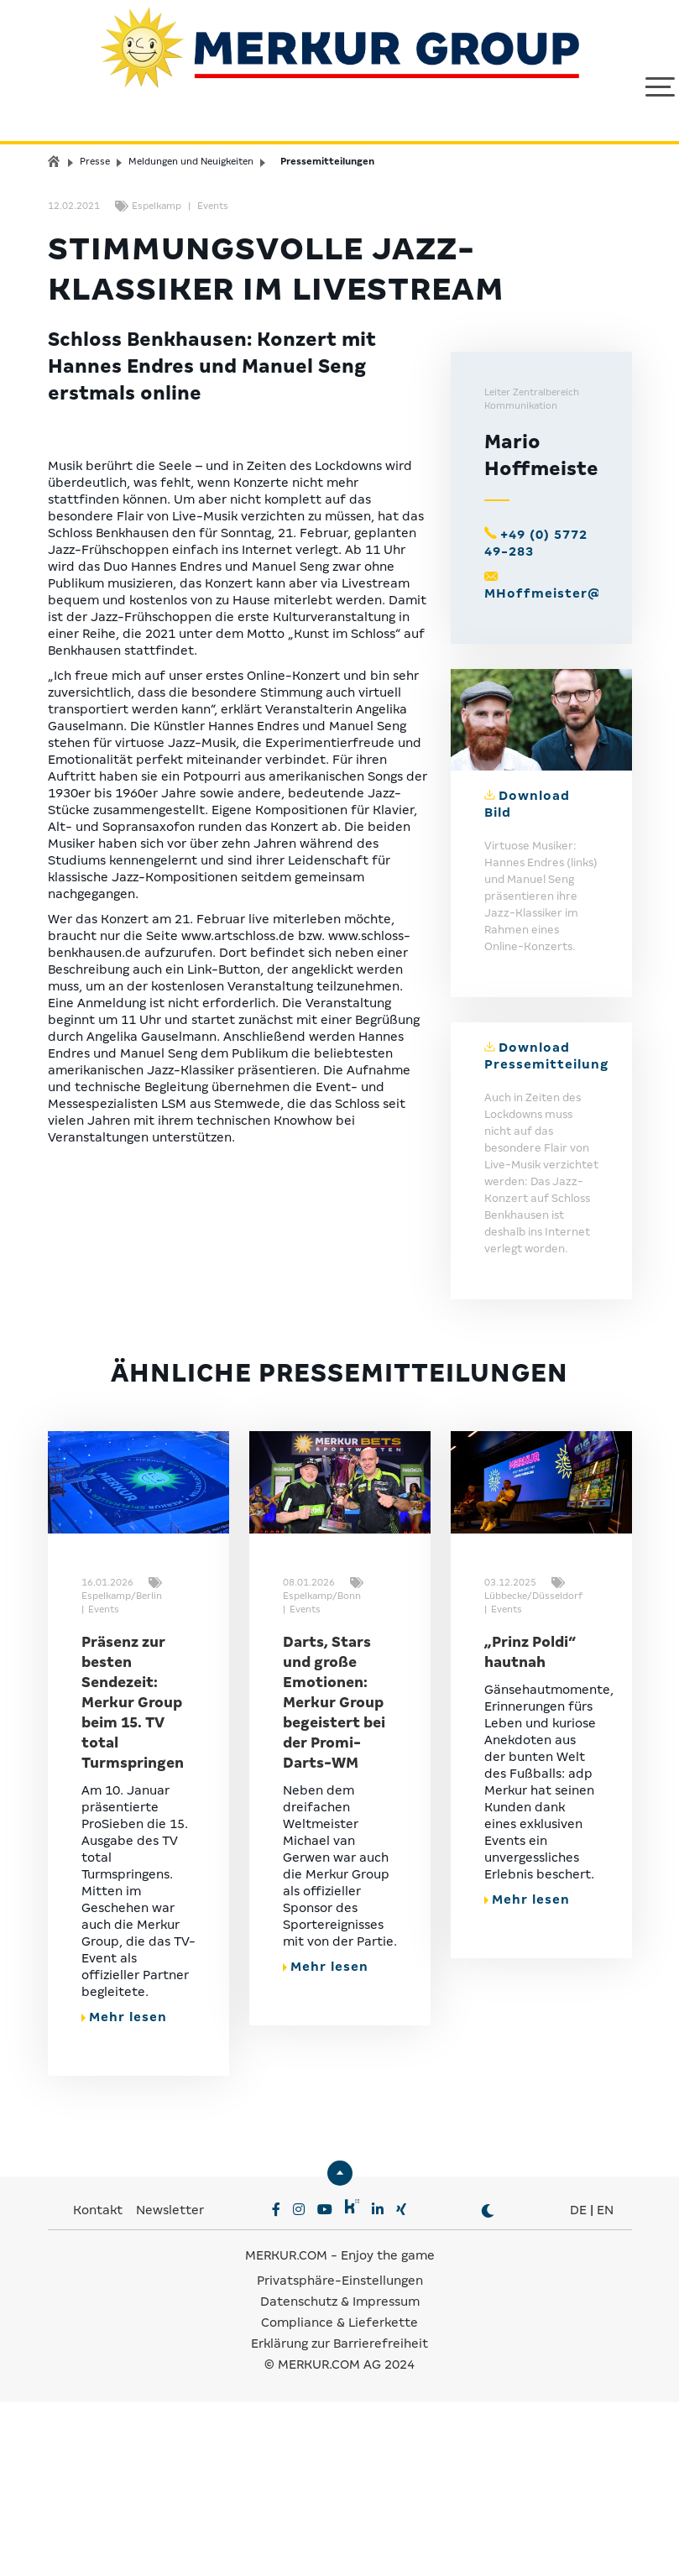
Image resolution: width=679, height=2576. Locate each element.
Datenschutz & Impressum (340, 2478)
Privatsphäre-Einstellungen (340, 2457)
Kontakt (99, 2386)
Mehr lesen (124, 2193)
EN (605, 2386)
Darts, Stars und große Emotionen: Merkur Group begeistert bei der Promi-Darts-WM (334, 1879)
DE (578, 2386)
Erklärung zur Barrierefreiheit (339, 2519)
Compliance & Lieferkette (339, 2498)
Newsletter (170, 2386)
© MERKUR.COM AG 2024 (339, 2540)
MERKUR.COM (286, 2431)
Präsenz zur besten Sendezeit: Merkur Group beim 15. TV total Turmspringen (132, 1879)
